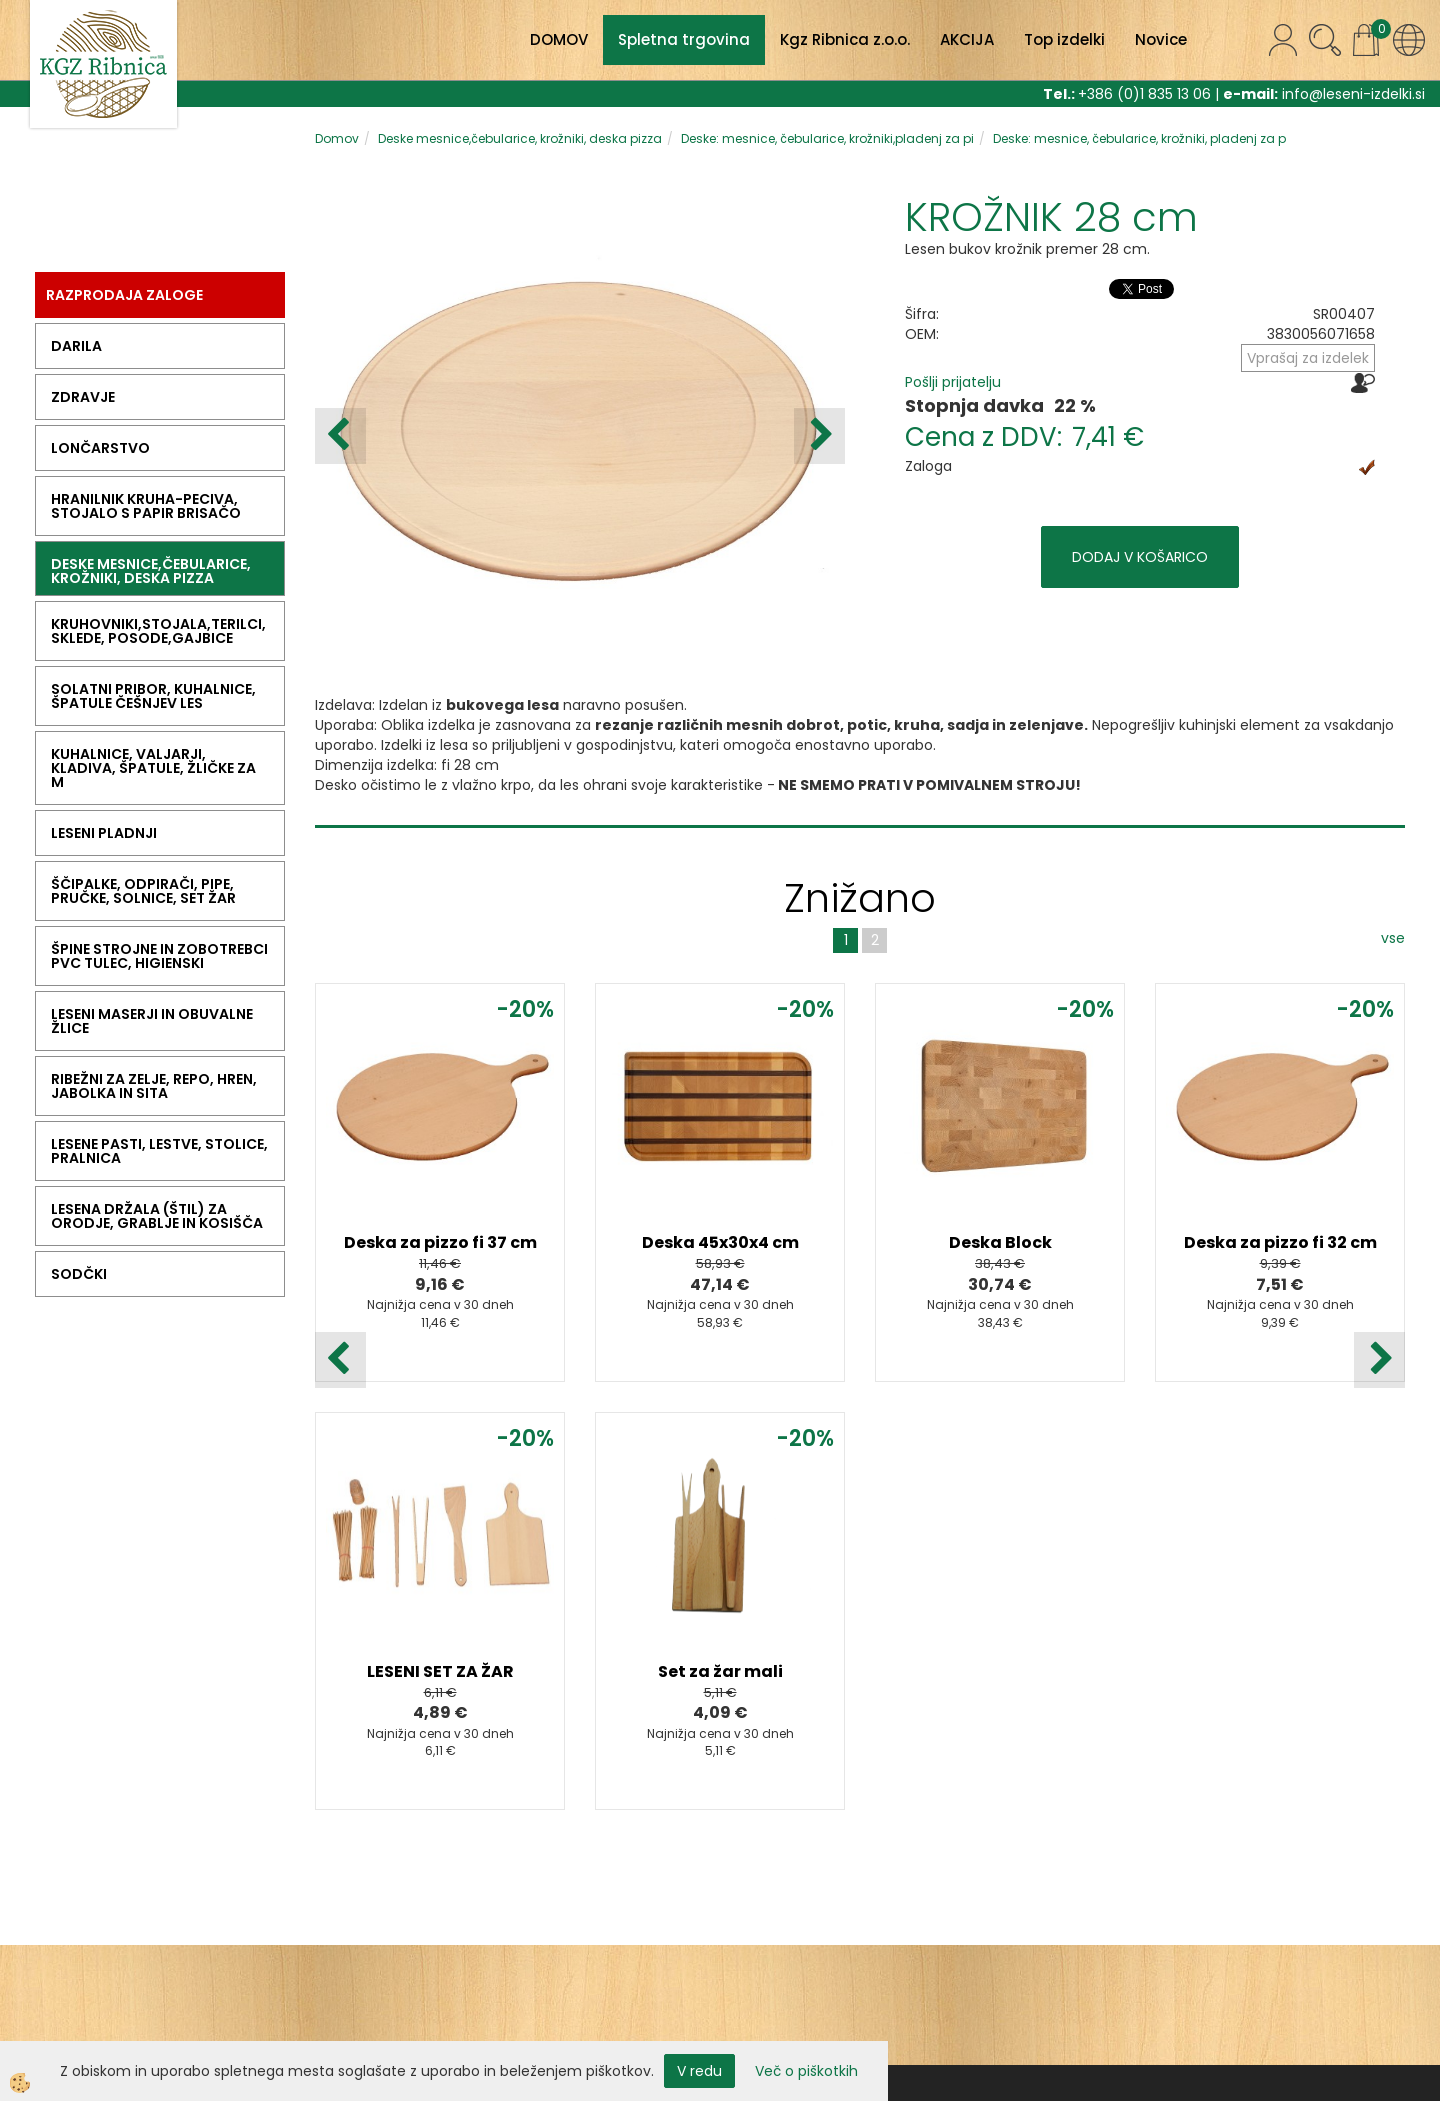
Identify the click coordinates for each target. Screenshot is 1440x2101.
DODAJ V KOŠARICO (1140, 557)
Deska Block (1000, 1242)
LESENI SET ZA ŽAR (440, 1671)
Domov (337, 138)
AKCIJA (967, 39)
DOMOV (559, 39)
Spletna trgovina (684, 39)
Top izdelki (1064, 39)
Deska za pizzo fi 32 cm (1280, 1242)
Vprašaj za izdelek (1308, 358)
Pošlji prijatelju (953, 382)
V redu (699, 2071)
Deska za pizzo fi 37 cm (440, 1242)
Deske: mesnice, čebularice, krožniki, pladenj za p (1139, 138)
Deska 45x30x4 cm (720, 1242)
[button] (819, 436)
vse (1393, 938)
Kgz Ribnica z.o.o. (845, 39)
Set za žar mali (720, 1671)
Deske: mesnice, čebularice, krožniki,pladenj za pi (827, 138)
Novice (1161, 39)
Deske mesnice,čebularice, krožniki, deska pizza (520, 138)
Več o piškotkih (806, 2071)
